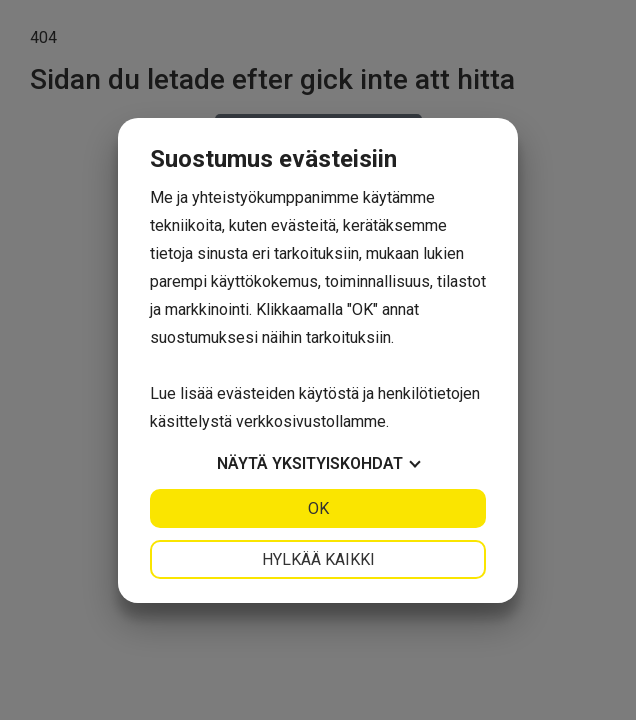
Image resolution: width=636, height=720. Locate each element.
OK (318, 508)
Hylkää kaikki (318, 559)
